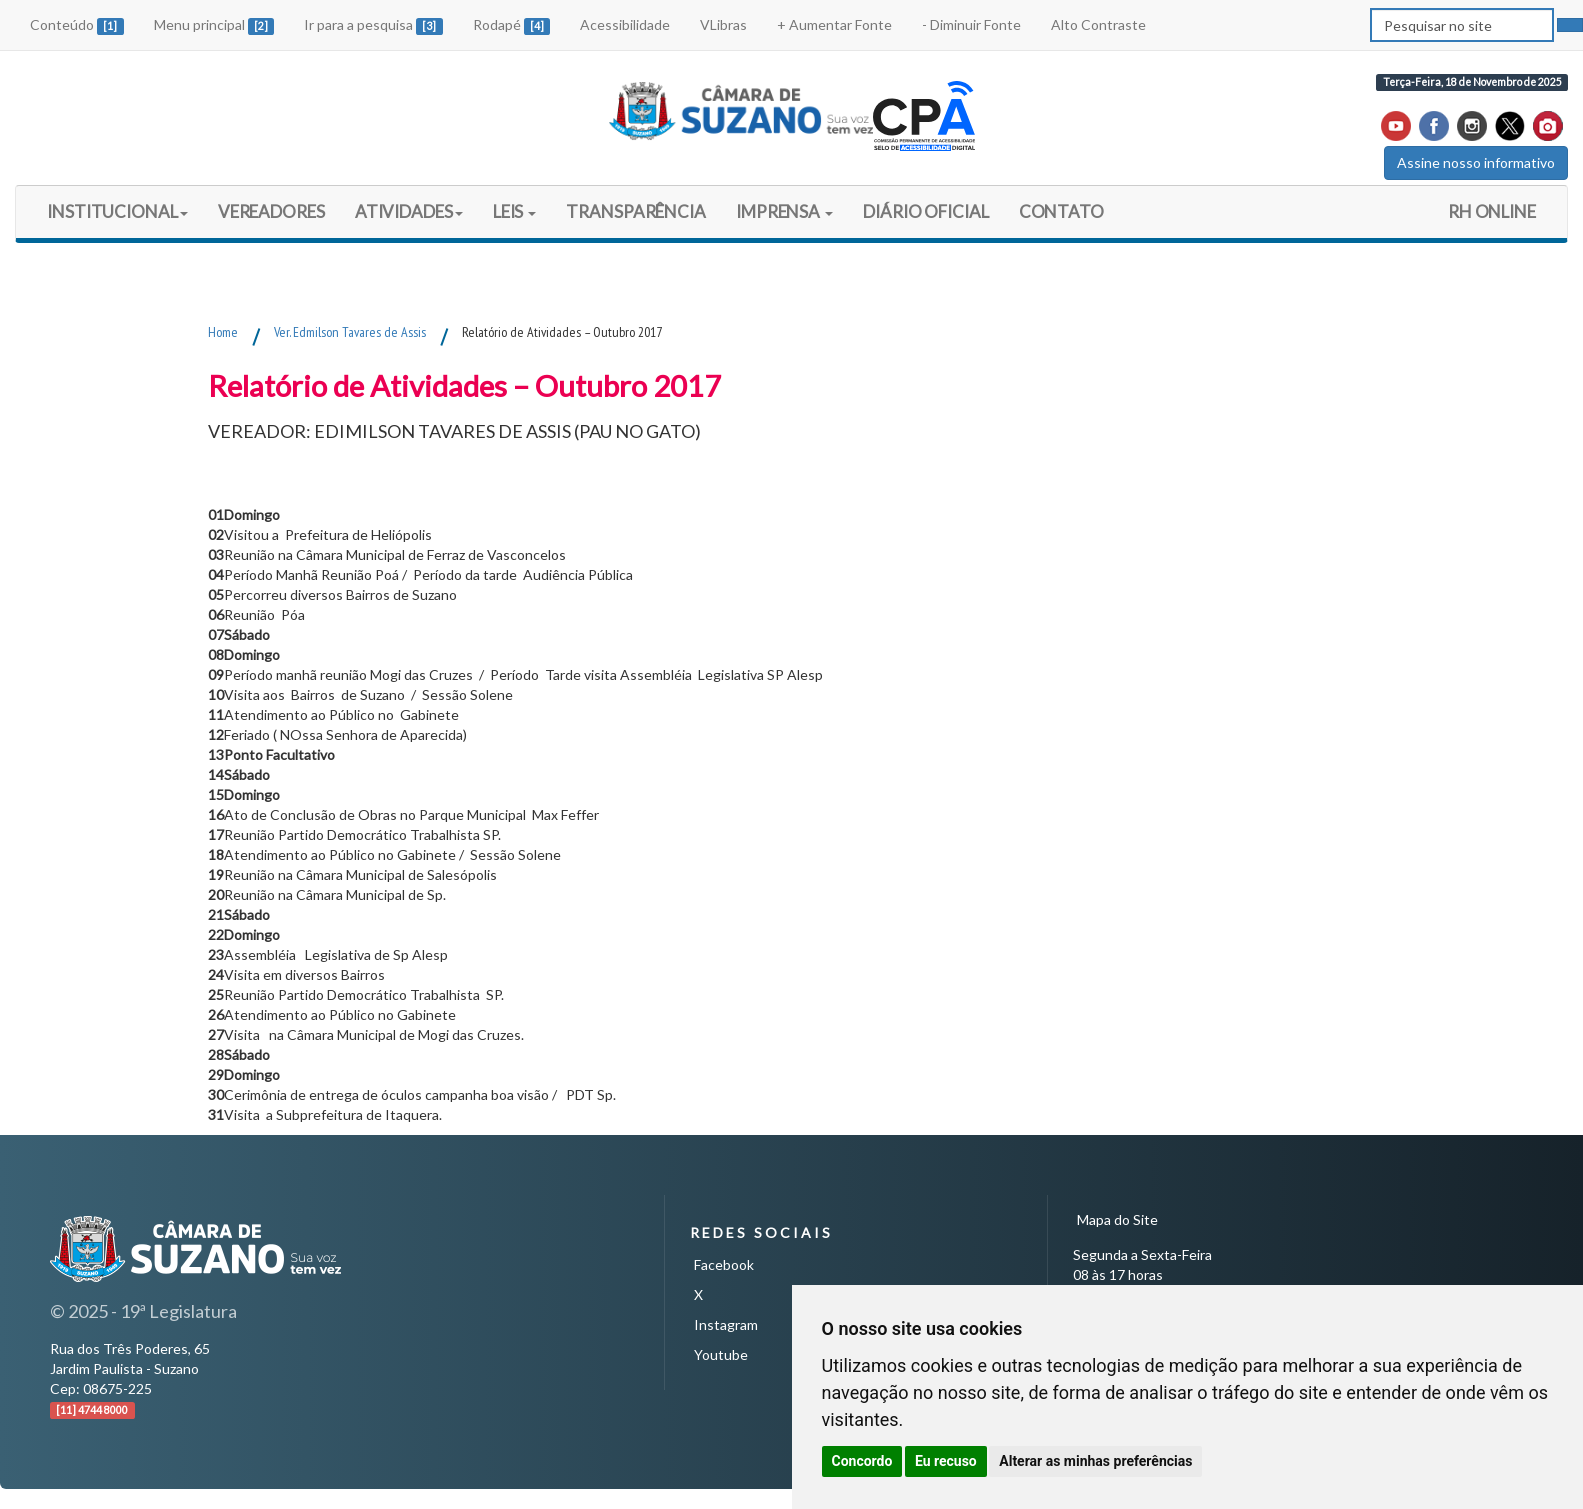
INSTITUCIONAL (117, 211)
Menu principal (214, 25)
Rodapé (512, 25)
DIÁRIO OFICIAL (925, 218)
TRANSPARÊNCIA (636, 211)
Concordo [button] (862, 1461)
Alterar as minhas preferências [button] (1095, 1461)
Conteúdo (77, 25)
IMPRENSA (784, 211)
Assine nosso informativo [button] (1476, 162)
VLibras (723, 24)
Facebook (724, 1264)
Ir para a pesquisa (373, 25)
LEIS (515, 211)
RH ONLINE (1492, 211)
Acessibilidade (625, 24)
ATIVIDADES (409, 211)
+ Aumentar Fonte (834, 24)
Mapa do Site (1117, 1219)
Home (223, 332)
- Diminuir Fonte (971, 24)
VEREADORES (271, 211)
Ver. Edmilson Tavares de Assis (350, 332)
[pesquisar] (1570, 25)
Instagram (726, 1324)
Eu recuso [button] (946, 1461)
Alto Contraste (1098, 24)
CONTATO (1061, 211)
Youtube (721, 1354)
